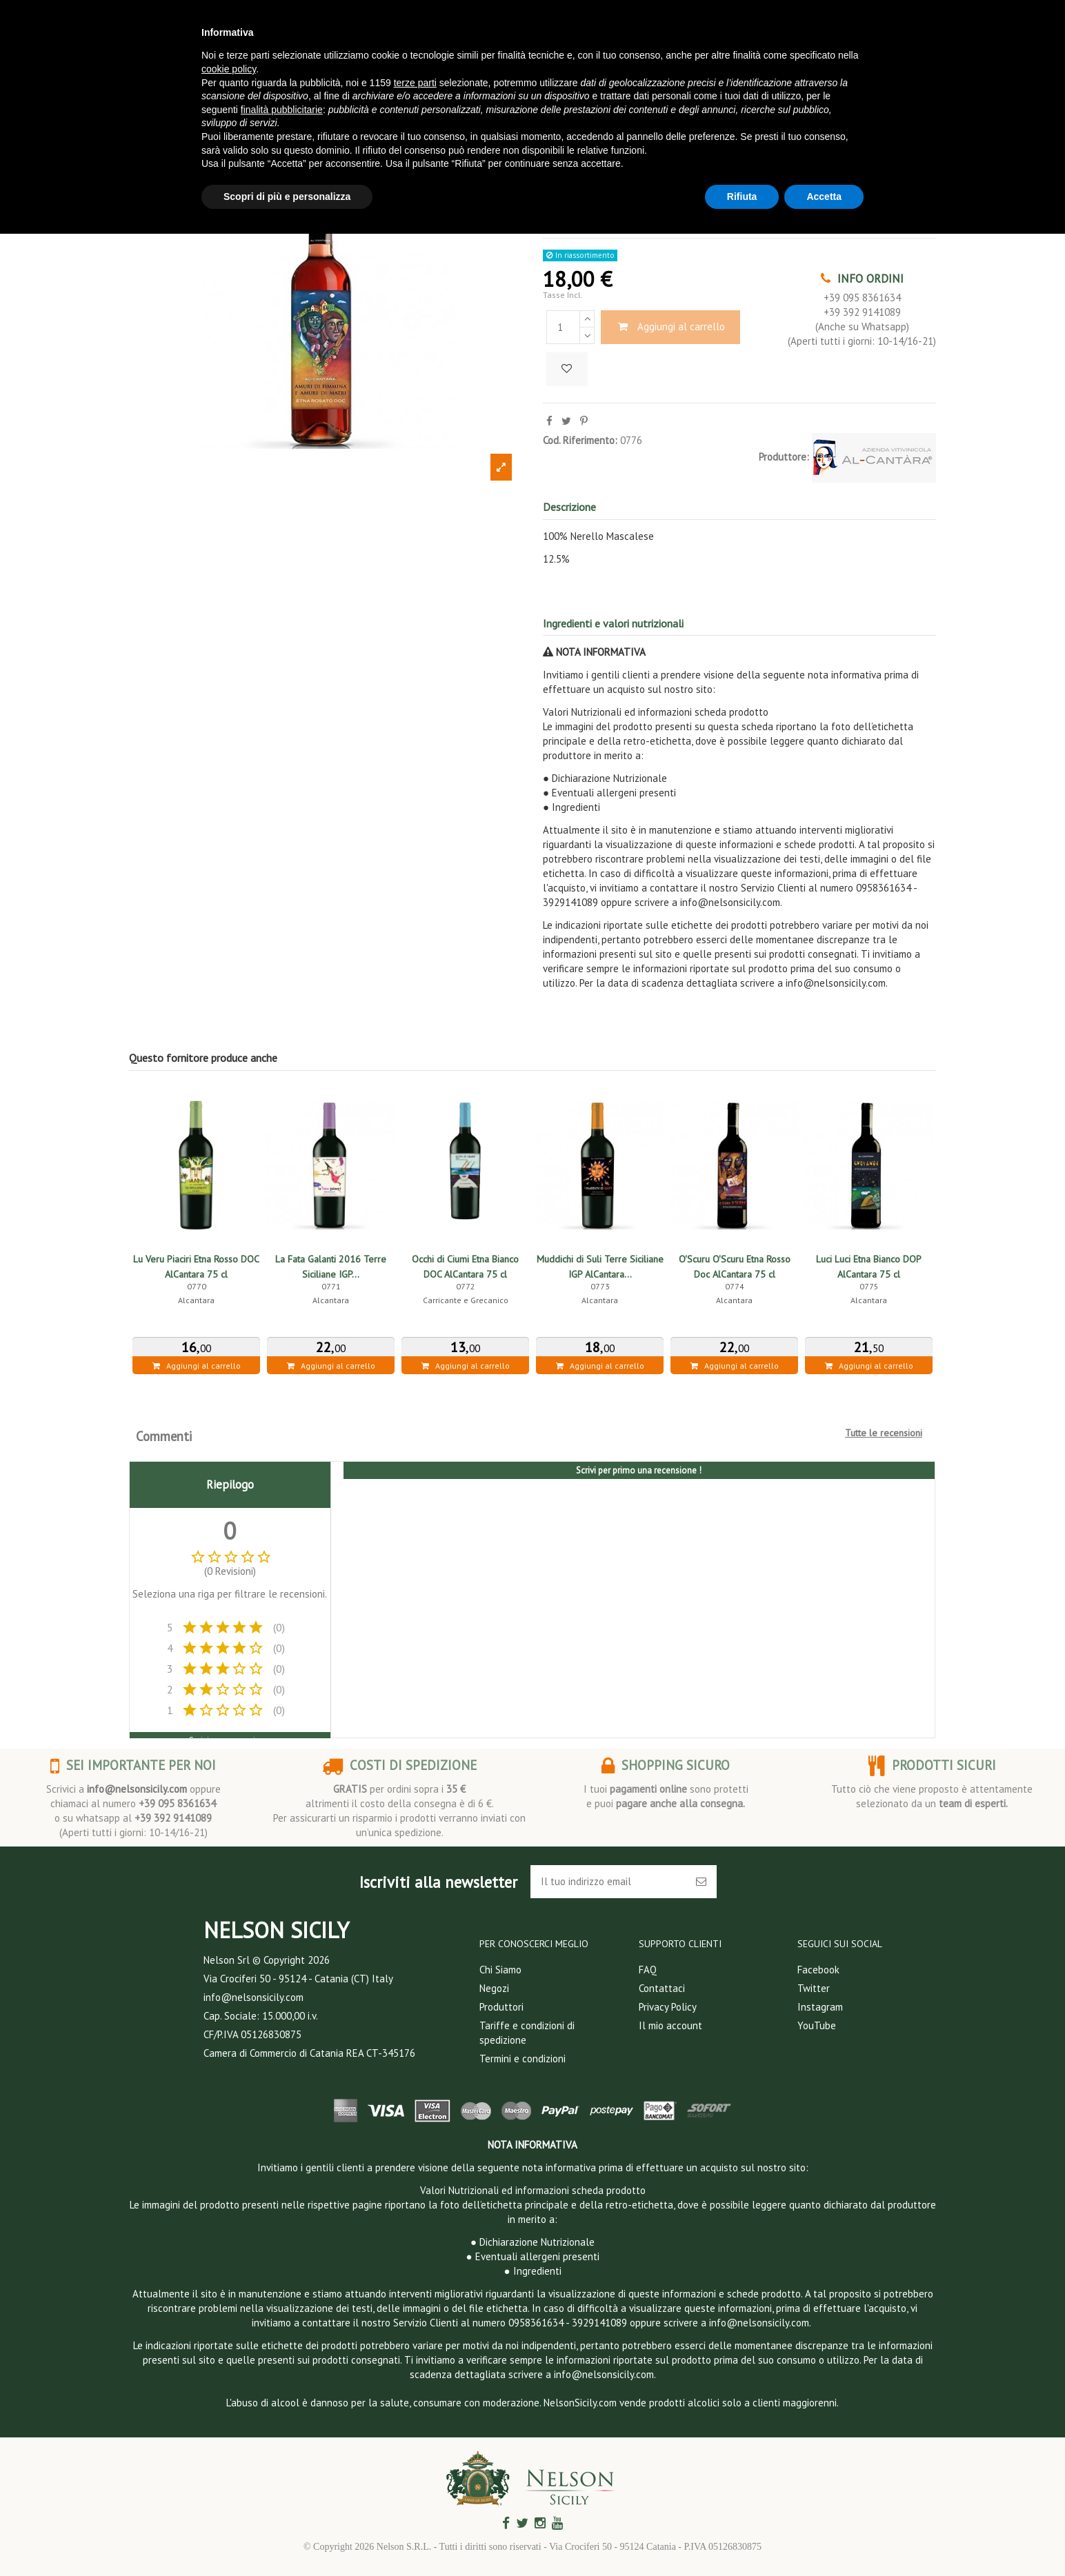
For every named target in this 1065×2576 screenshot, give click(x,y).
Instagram (820, 2006)
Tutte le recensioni (883, 1433)
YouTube (816, 2025)
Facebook (818, 1969)
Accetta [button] (824, 196)
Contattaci (662, 1988)
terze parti (415, 82)
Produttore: (784, 456)
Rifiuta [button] (742, 196)
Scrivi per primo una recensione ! (638, 1470)
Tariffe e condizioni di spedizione (527, 2032)
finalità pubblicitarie (282, 109)
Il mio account (670, 2025)
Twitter (813, 1988)
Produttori (501, 2006)
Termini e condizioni (522, 2058)
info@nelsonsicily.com (137, 1788)
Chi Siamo (500, 1969)
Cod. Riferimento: (580, 440)
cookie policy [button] (228, 68)
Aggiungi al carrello (670, 326)
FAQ (648, 1969)
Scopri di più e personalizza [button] (286, 196)
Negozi (494, 1988)
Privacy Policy (668, 2006)
